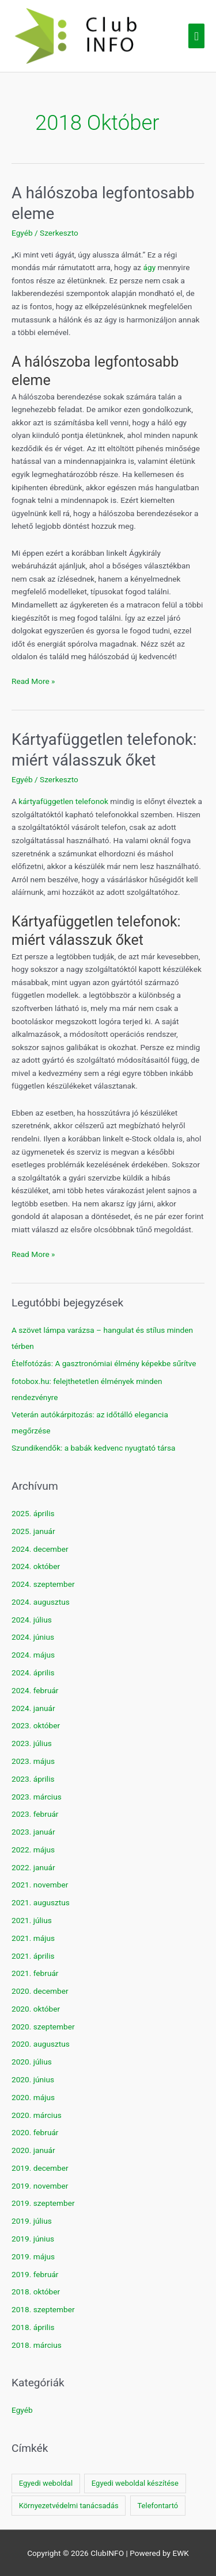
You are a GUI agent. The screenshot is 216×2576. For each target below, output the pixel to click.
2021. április (33, 1955)
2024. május (33, 1654)
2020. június (33, 2079)
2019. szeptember (43, 2203)
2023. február (35, 1813)
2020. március (37, 2115)
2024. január (33, 1708)
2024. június (33, 1636)
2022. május (33, 1849)
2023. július (32, 1743)
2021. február (35, 1973)
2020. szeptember (43, 2026)
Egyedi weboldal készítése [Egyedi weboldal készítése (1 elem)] (135, 2483)
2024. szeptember (43, 1584)
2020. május (33, 2097)
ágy (149, 267)
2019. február (35, 2274)
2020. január (33, 2150)
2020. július (32, 2061)
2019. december (40, 2168)
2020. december (40, 1991)
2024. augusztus (41, 1601)
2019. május (33, 2256)
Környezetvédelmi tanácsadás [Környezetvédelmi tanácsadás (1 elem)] (69, 2505)
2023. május (33, 1761)
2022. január (33, 1867)
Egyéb (22, 232)
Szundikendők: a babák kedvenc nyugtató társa (93, 1447)
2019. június (33, 2238)
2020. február (35, 2132)
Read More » (33, 681)
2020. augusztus (41, 2043)
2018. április (33, 2327)
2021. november (40, 1884)
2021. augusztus (41, 1902)
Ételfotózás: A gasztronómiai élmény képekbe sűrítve (104, 1363)
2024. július (32, 1619)
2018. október (36, 2291)
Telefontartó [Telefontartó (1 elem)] (157, 2505)
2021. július (32, 1920)
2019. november (40, 2185)
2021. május (33, 1938)
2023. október (36, 1725)
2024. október (36, 1566)
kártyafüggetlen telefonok (63, 801)
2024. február (35, 1690)
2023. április (33, 1778)
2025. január (33, 1531)
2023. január (33, 1831)
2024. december (40, 1549)
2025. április (33, 1513)
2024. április (33, 1672)
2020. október (36, 2008)
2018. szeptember (43, 2309)
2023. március (37, 1796)
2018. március (37, 2345)
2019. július (32, 2220)
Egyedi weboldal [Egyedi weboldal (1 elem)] (46, 2483)
